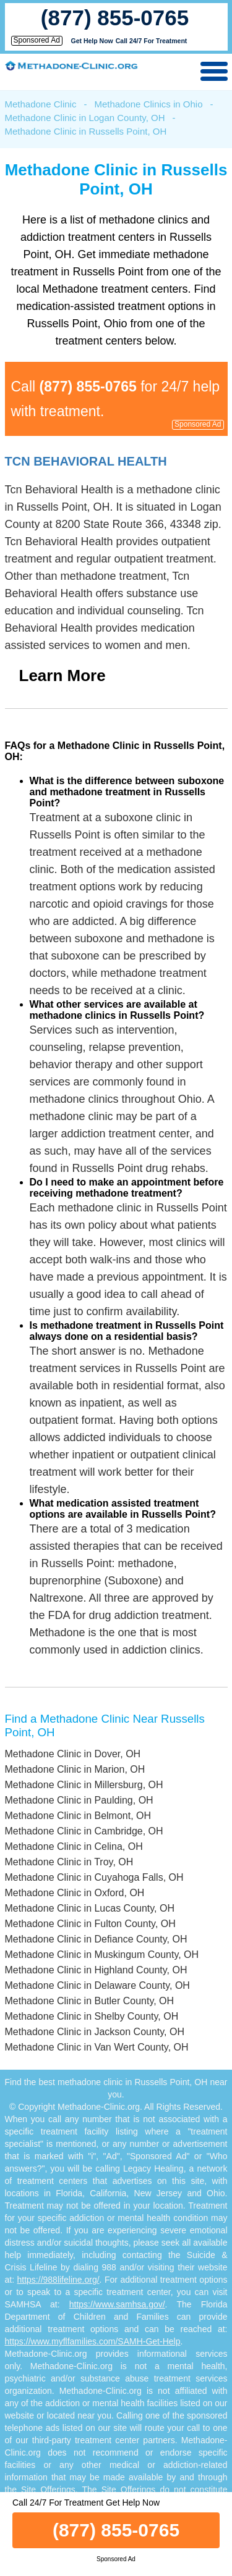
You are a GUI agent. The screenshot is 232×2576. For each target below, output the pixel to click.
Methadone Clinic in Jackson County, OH (95, 2031)
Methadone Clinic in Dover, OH (73, 1754)
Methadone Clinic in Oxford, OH (75, 1893)
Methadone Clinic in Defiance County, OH (96, 1939)
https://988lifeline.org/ (58, 2280)
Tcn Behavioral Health (86, 461)
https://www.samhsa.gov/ (117, 2304)
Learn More (62, 675)
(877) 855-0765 (115, 18)
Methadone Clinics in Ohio (148, 104)
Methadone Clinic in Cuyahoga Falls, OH (94, 1877)
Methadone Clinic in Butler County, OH (89, 2001)
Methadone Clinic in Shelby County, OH (92, 2016)
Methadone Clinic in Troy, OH (69, 1862)
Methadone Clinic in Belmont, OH (78, 1815)
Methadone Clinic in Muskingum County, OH (102, 1954)
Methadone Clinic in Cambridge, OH (84, 1831)
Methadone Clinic (41, 104)
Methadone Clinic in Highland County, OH (96, 1970)
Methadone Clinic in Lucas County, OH (90, 1908)
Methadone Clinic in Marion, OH (75, 1769)
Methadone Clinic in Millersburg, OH (84, 1784)
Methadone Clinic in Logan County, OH (85, 117)
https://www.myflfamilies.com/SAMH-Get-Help (93, 2341)
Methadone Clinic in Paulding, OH (79, 1800)
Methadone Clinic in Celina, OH (74, 1846)
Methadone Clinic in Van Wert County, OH (97, 2047)
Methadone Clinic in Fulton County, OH (90, 1923)
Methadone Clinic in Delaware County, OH (97, 1985)
